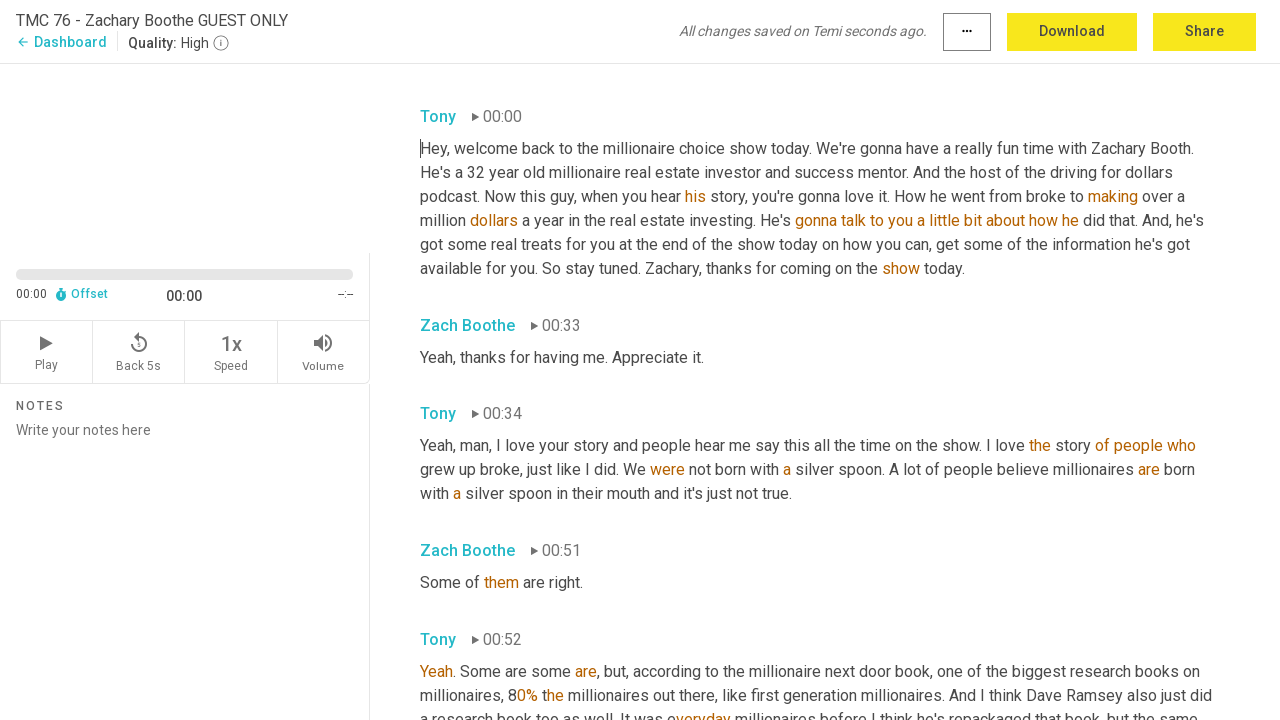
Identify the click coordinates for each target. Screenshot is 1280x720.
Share (1204, 31)
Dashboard (61, 42)
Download (1072, 31)
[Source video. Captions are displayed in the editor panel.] (185, 156)
